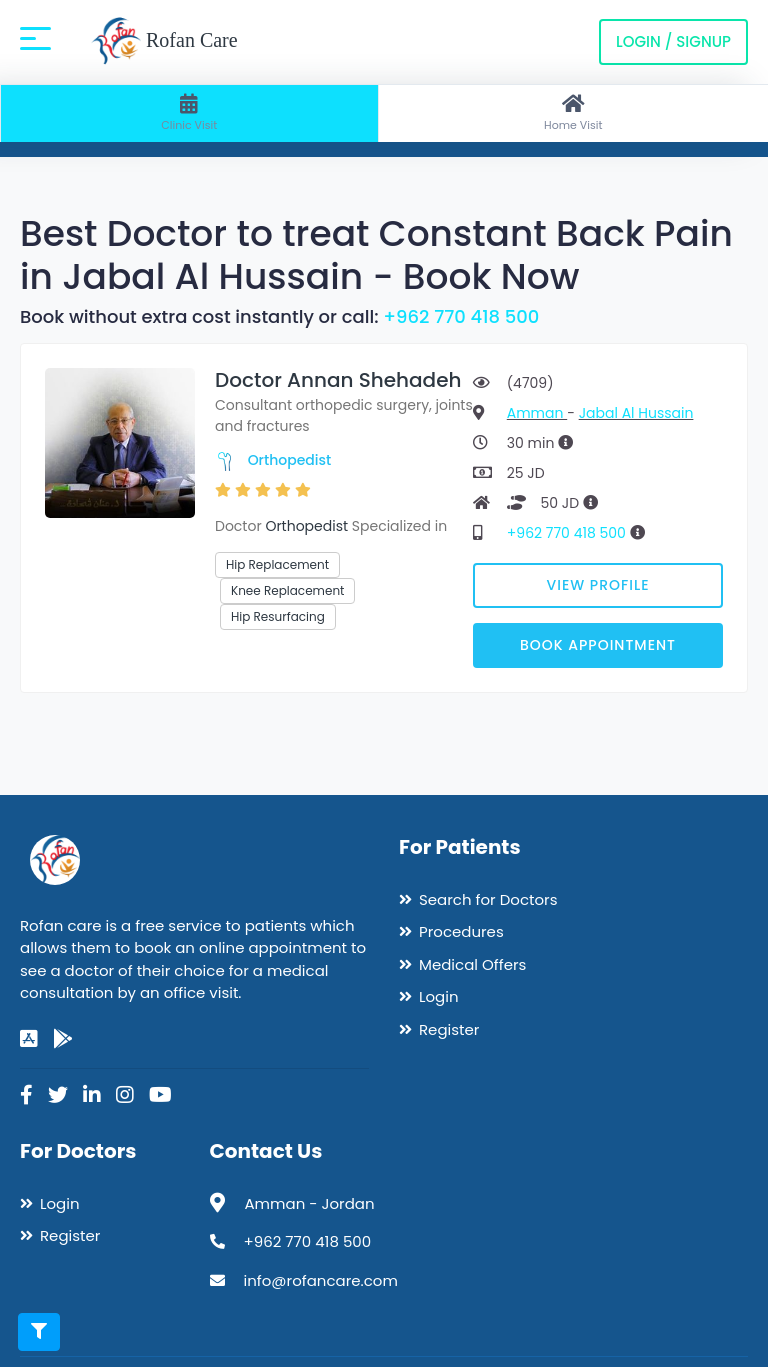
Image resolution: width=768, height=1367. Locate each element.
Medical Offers (472, 964)
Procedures (461, 931)
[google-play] (63, 1039)
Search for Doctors (488, 899)
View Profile (598, 585)
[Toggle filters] (39, 1332)
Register (449, 1029)
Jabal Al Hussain (636, 413)
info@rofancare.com (321, 1280)
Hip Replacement (277, 564)
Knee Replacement (287, 590)
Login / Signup (673, 41)
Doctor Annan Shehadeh (338, 380)
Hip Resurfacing (278, 616)
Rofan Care (164, 42)
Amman (537, 413)
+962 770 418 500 (461, 316)
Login (439, 996)
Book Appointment (598, 645)
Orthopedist (290, 460)
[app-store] (29, 1039)
